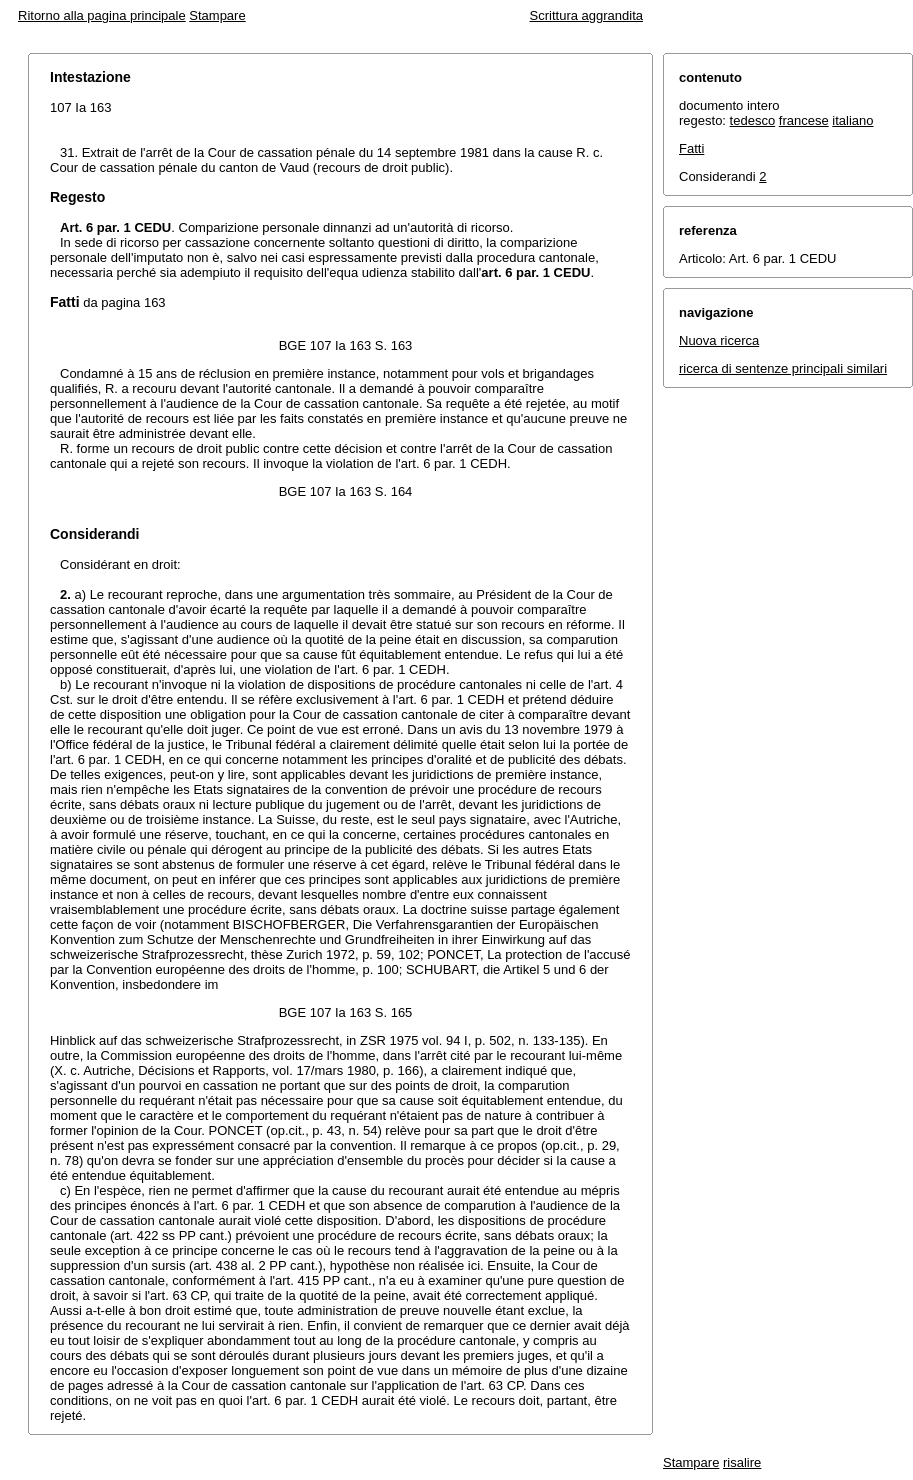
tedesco (753, 120)
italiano (852, 120)
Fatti (691, 148)
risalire (742, 1462)
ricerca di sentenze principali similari (783, 368)
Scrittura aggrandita (586, 15)
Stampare (217, 15)
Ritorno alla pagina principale (102, 15)
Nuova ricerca (719, 340)
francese (804, 120)
